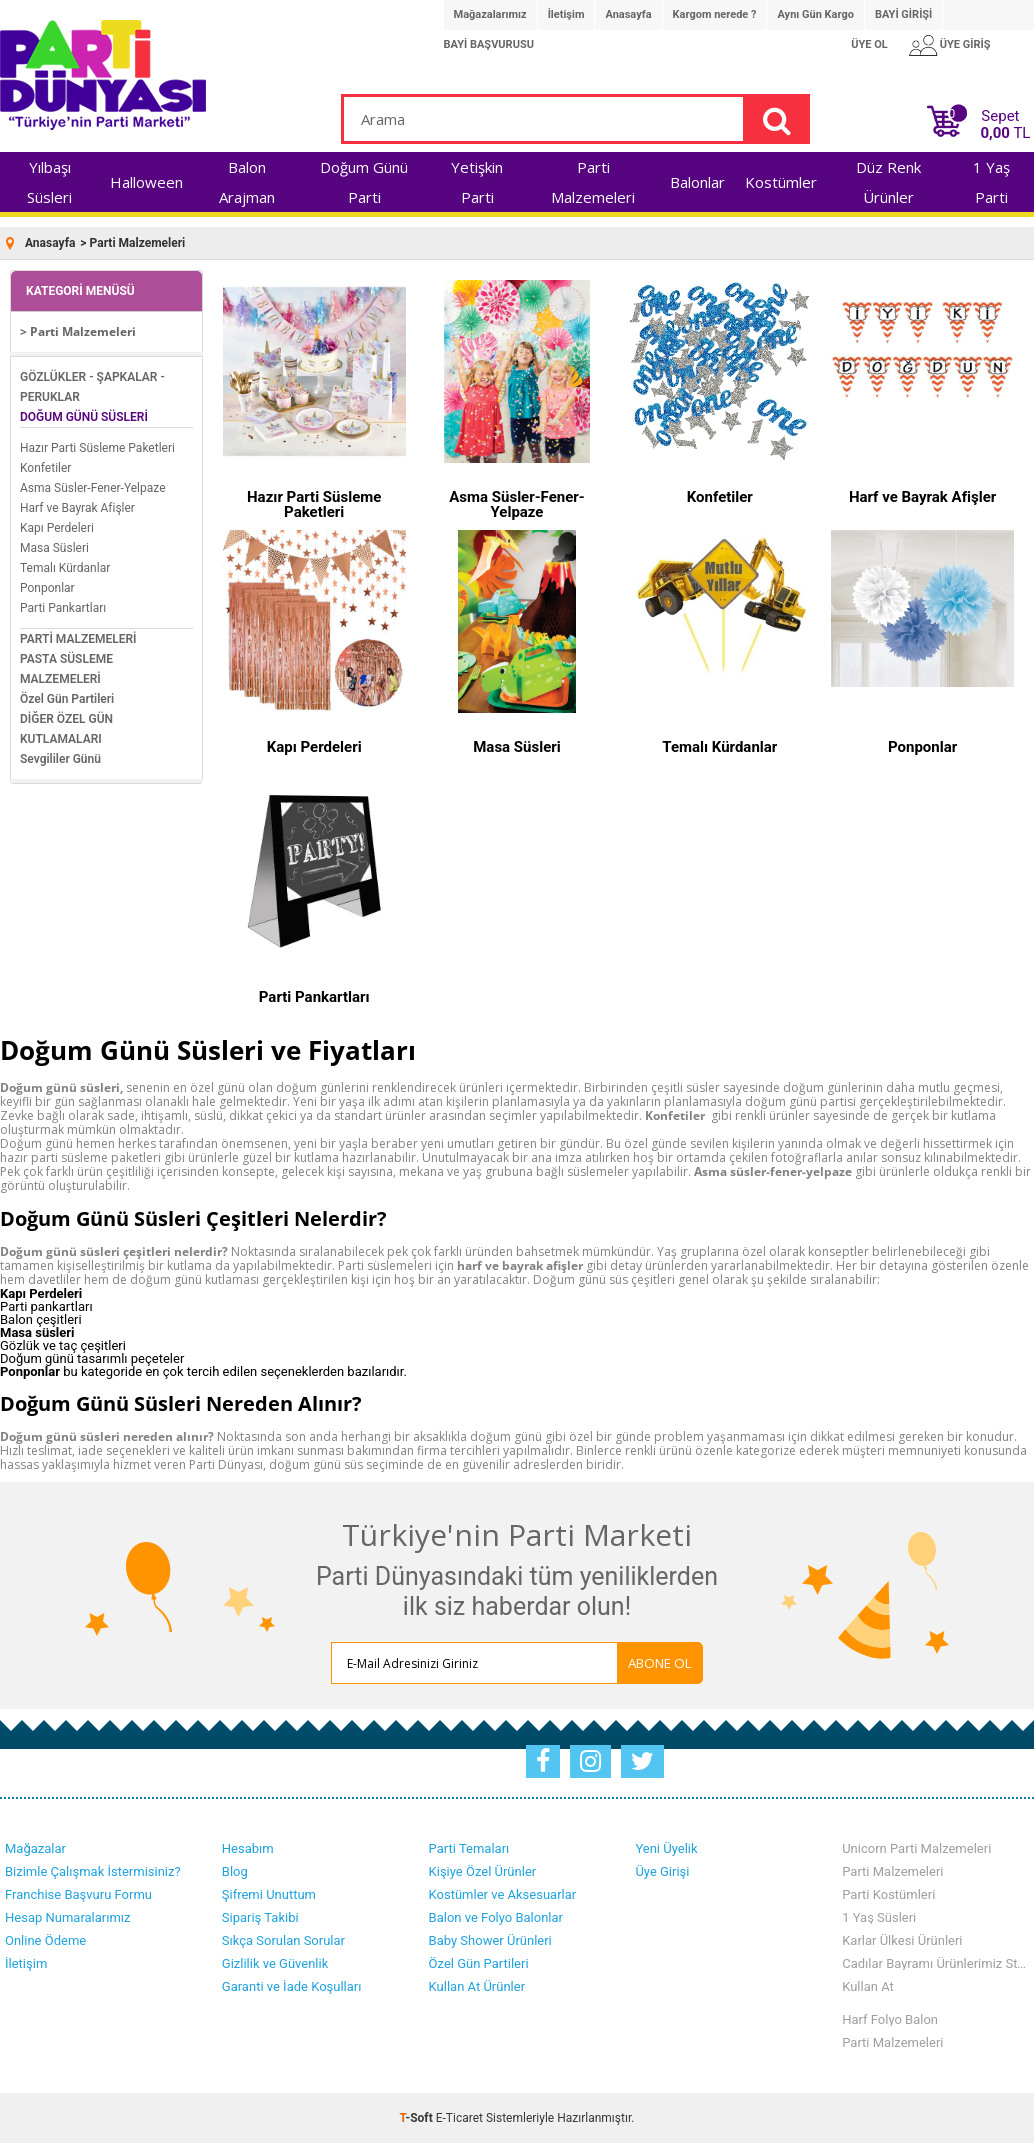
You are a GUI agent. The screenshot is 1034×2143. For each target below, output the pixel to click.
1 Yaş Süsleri (879, 1917)
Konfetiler (45, 468)
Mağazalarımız (490, 14)
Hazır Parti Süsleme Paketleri (97, 448)
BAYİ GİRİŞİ (903, 14)
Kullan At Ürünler (477, 1986)
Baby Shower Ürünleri (490, 1940)
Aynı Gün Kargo (815, 14)
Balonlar (697, 182)
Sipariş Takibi (260, 1917)
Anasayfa (628, 14)
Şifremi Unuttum (269, 1894)
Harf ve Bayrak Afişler (77, 508)
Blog (235, 1871)
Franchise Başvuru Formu (78, 1894)
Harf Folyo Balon (890, 2019)
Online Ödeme (45, 1940)
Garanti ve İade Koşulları (292, 1986)
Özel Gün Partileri (67, 699)
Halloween (146, 182)
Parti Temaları (469, 1848)
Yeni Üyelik (666, 1848)
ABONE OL (660, 1663)
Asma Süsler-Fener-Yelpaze (93, 488)
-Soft (418, 2118)
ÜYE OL (869, 44)
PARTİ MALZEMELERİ (78, 639)
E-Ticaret (459, 2118)
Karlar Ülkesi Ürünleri (902, 1940)
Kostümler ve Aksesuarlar (503, 1894)
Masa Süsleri (54, 548)
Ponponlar (47, 588)
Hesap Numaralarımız (68, 1917)
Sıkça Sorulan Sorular (283, 1940)
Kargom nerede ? (715, 14)
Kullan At (868, 1986)
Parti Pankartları (63, 608)
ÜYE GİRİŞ (965, 44)
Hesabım (248, 1848)
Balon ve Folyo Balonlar (496, 1917)
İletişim (566, 14)
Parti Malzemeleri (892, 1871)
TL (1005, 133)
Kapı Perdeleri (57, 528)
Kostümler (781, 182)
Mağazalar (35, 1848)
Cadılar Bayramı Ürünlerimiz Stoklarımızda (935, 1963)
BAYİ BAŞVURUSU (489, 44)
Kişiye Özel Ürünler (483, 1871)
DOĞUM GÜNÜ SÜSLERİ (84, 417)
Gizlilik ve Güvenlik (275, 1963)
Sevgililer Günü (60, 759)
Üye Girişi (662, 1871)
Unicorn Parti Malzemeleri (916, 1848)
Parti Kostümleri (888, 1894)
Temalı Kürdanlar (65, 568)
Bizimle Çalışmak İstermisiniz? (93, 1871)
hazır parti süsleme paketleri (80, 1157)
